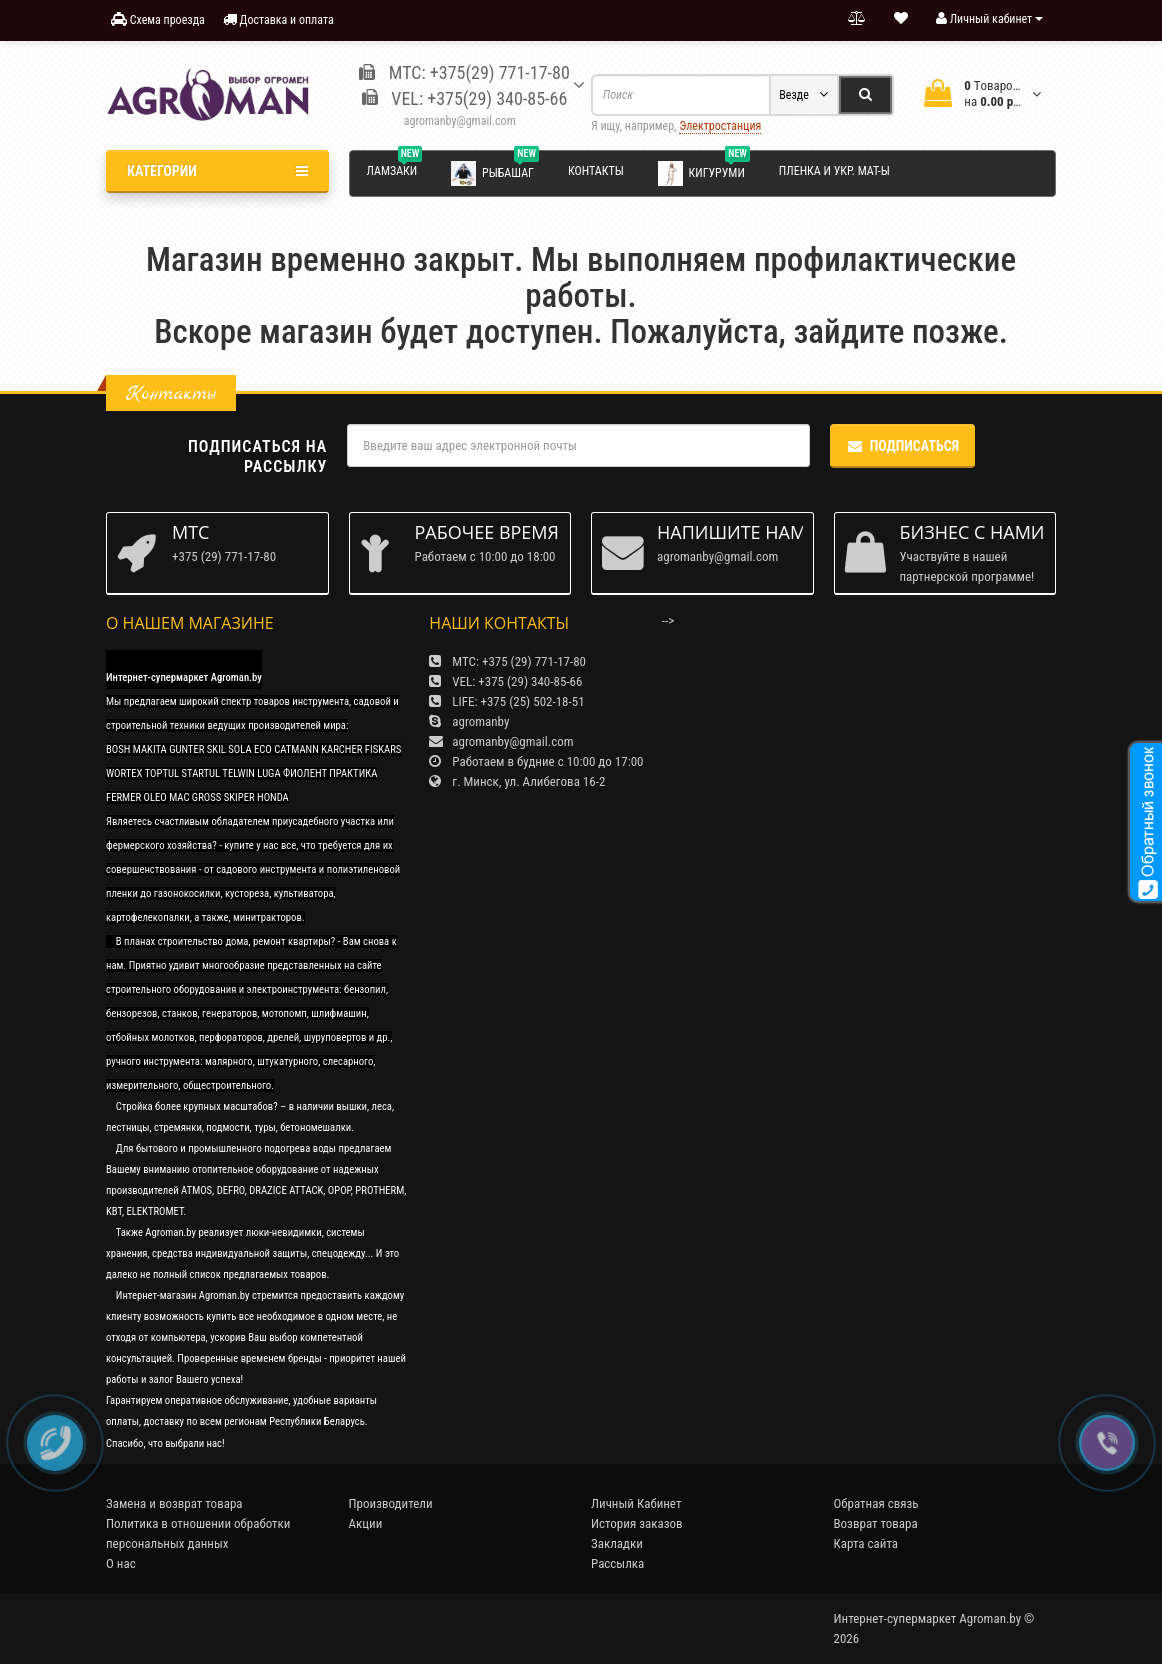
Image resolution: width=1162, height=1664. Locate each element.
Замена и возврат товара (174, 1503)
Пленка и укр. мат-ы (834, 171)
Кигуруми (704, 172)
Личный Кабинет (636, 1503)
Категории (217, 171)
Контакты (596, 171)
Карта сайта (866, 1543)
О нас (121, 1563)
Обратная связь (876, 1503)
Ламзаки (395, 168)
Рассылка (617, 1563)
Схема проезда (158, 19)
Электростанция (720, 126)
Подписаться (902, 446)
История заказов (637, 1523)
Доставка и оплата (278, 19)
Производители (391, 1503)
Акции (366, 1523)
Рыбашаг (495, 172)
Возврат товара (876, 1523)
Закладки (617, 1543)
